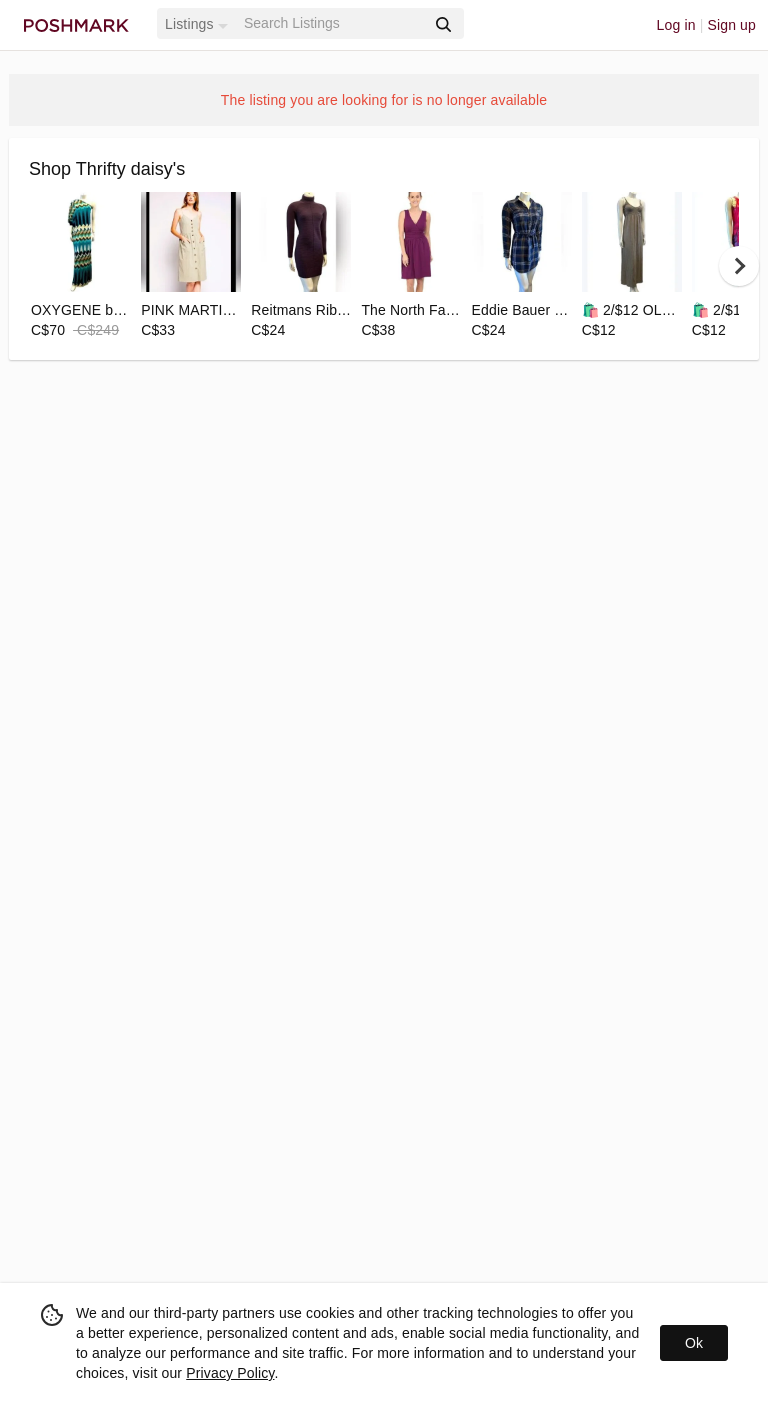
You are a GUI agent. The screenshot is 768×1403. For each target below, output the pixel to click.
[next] (739, 266)
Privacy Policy (230, 1373)
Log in (676, 25)
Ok (694, 1343)
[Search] (333, 23)
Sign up (731, 25)
